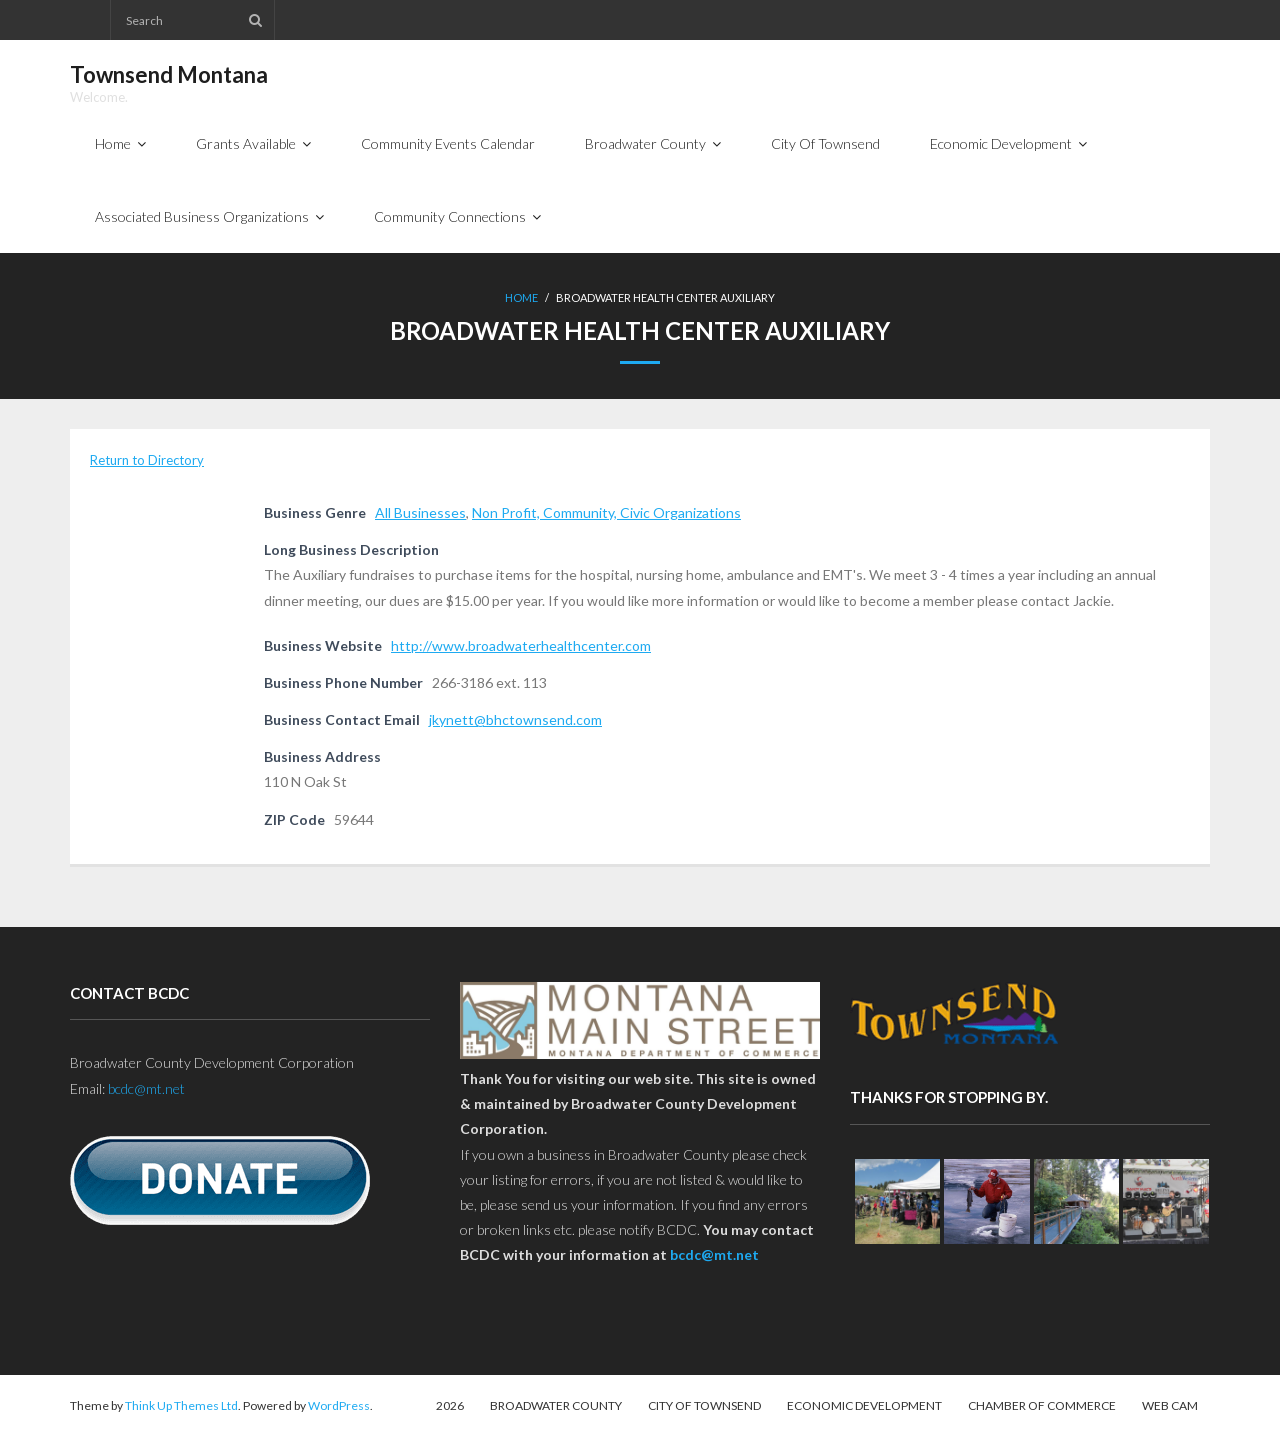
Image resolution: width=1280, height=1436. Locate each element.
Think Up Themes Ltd (181, 1405)
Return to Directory (147, 460)
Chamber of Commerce (1042, 1405)
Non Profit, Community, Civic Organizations (606, 512)
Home (521, 297)
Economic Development (864, 1405)
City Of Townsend (704, 1405)
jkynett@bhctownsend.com (515, 719)
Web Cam (1170, 1405)
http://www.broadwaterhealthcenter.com (521, 645)
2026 (450, 1405)
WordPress (339, 1405)
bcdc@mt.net (146, 1088)
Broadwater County (556, 1405)
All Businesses (420, 512)
